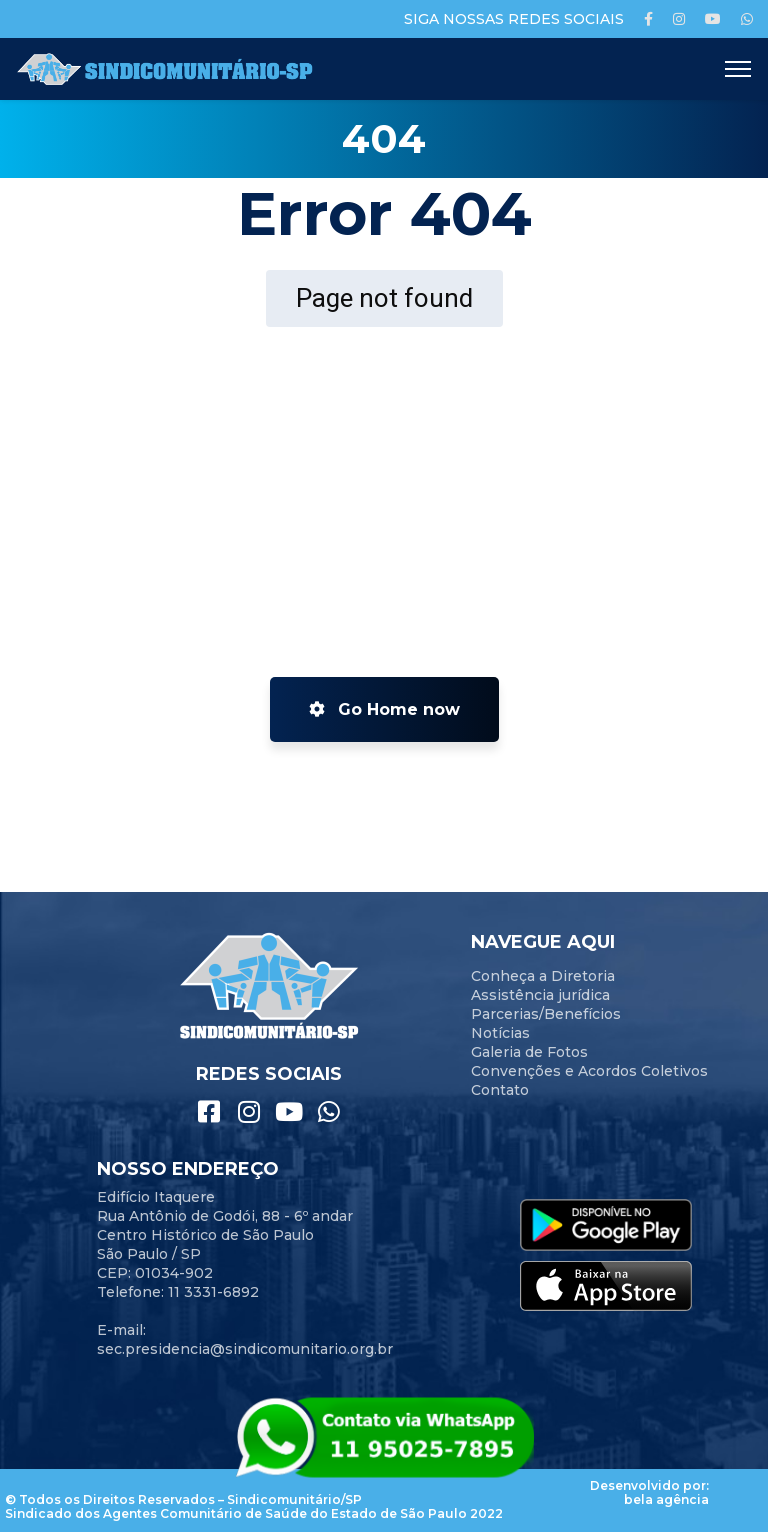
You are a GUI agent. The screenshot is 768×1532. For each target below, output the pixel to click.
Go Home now (384, 709)
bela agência (666, 1499)
